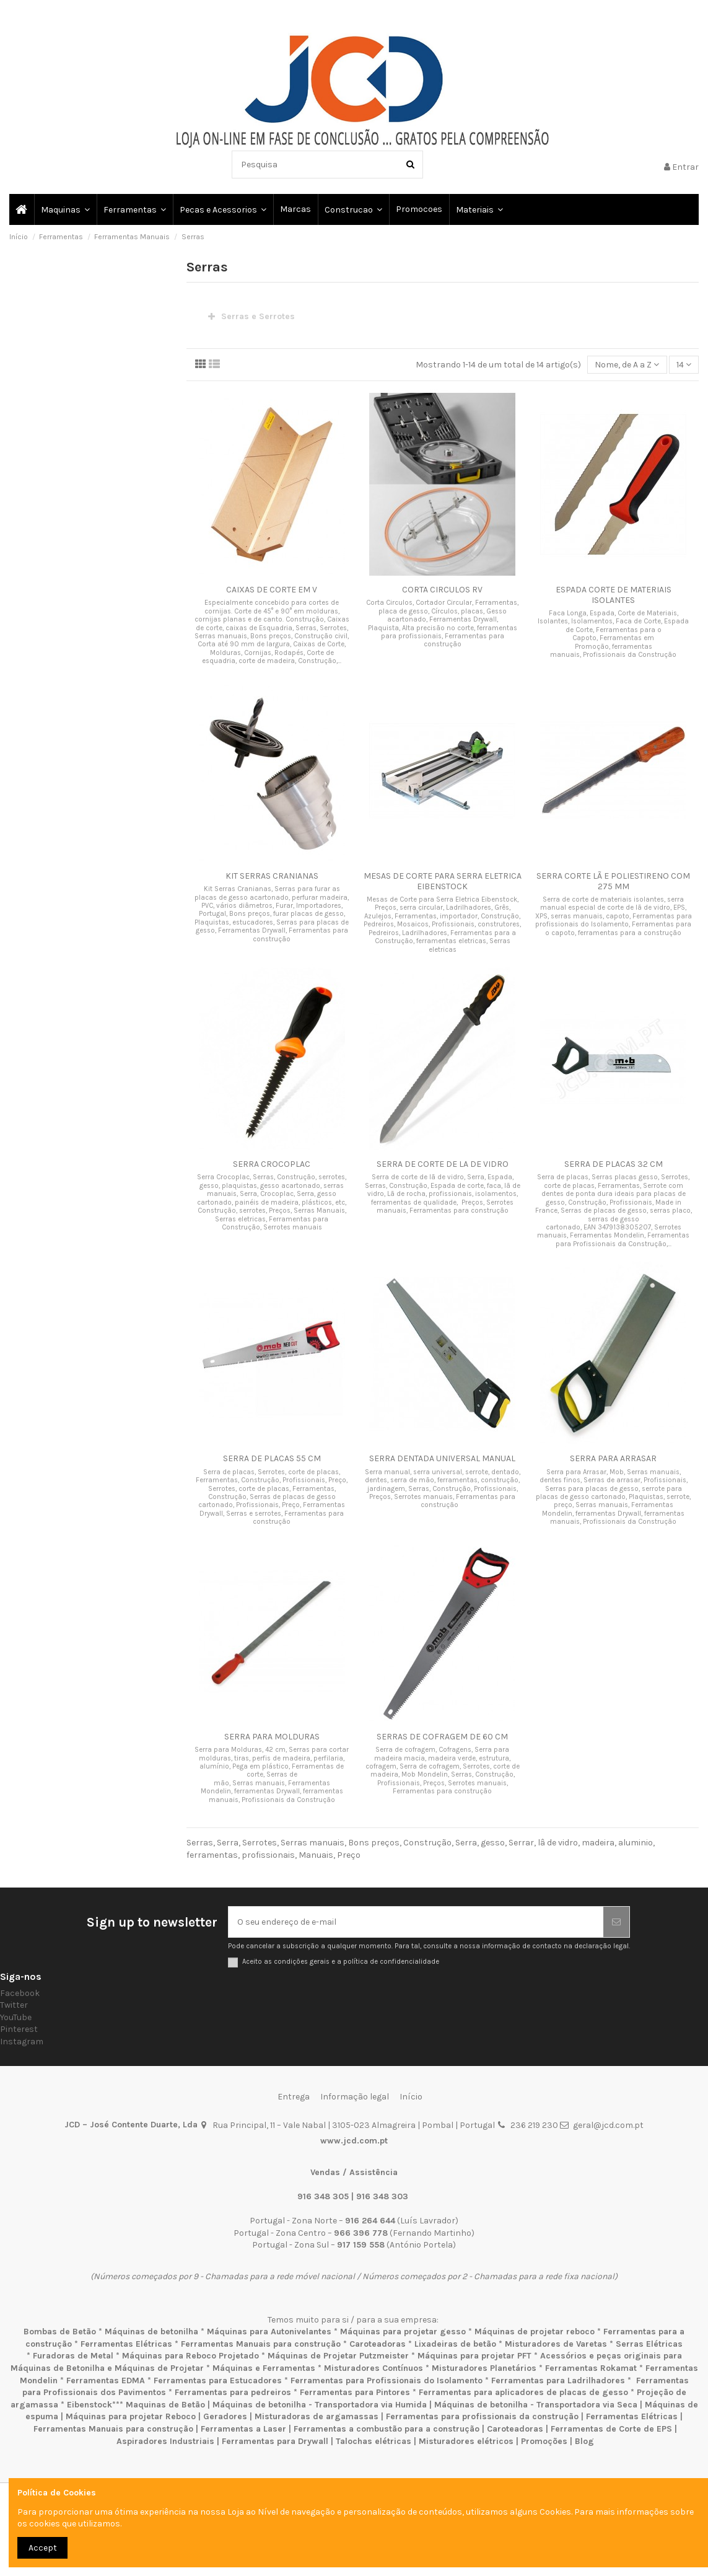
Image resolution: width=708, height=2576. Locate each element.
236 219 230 (534, 2125)
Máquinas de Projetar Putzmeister (338, 2355)
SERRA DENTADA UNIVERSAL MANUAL (442, 1458)
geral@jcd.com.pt (608, 2125)
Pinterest (19, 2029)
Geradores (225, 2416)
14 (683, 364)
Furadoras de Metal (73, 2355)
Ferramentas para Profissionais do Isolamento (387, 2380)
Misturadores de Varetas (556, 2344)
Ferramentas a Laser (243, 2429)
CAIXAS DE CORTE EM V (271, 589)
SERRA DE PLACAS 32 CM (613, 1164)
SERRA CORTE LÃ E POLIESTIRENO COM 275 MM (613, 881)
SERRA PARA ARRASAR (613, 1458)
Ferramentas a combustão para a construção (386, 2429)
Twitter (14, 2005)
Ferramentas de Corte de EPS (611, 2429)
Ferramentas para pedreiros (233, 2392)
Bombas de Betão (60, 2331)
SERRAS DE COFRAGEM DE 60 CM (442, 1736)
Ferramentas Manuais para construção (261, 2344)
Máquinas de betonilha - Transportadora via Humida (319, 2404)
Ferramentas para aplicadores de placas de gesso (523, 2392)
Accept (42, 2548)
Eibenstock (89, 2404)
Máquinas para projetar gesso (403, 2331)
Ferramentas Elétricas (126, 2344)
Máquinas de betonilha (151, 2331)
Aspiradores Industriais (165, 2441)
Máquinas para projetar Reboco (131, 2416)
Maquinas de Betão (165, 2404)
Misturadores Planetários (484, 2368)
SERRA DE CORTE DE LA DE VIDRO (443, 1164)
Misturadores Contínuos (373, 2368)
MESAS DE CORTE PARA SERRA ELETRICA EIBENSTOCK (443, 881)
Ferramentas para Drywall (275, 2441)
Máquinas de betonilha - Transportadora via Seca (535, 2404)
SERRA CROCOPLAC (271, 1164)
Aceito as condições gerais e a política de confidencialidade (340, 1962)
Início (411, 2096)
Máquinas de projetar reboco (534, 2331)
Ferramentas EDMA (105, 2380)
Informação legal (354, 2096)
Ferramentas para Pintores (355, 2392)
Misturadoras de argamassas (316, 2416)
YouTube (16, 2017)
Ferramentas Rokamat (591, 2368)
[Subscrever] (616, 1922)
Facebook (20, 1993)
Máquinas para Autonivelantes (269, 2331)
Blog (584, 2441)
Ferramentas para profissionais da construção (482, 2416)
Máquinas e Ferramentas (263, 2368)
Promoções (545, 2441)
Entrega (294, 2096)
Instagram (21, 2041)
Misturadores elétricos (466, 2441)
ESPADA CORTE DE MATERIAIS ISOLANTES (613, 594)
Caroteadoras (377, 2344)
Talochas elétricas (373, 2441)
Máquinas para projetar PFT (474, 2355)
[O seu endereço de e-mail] (416, 1922)
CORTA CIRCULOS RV (442, 589)
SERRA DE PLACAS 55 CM (272, 1458)
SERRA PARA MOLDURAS (272, 1736)
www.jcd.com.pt (354, 2140)
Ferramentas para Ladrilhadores (558, 2380)
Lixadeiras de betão (455, 2344)
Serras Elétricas (649, 2344)
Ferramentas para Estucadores (218, 2380)
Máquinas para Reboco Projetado (190, 2355)
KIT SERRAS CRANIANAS (271, 876)
